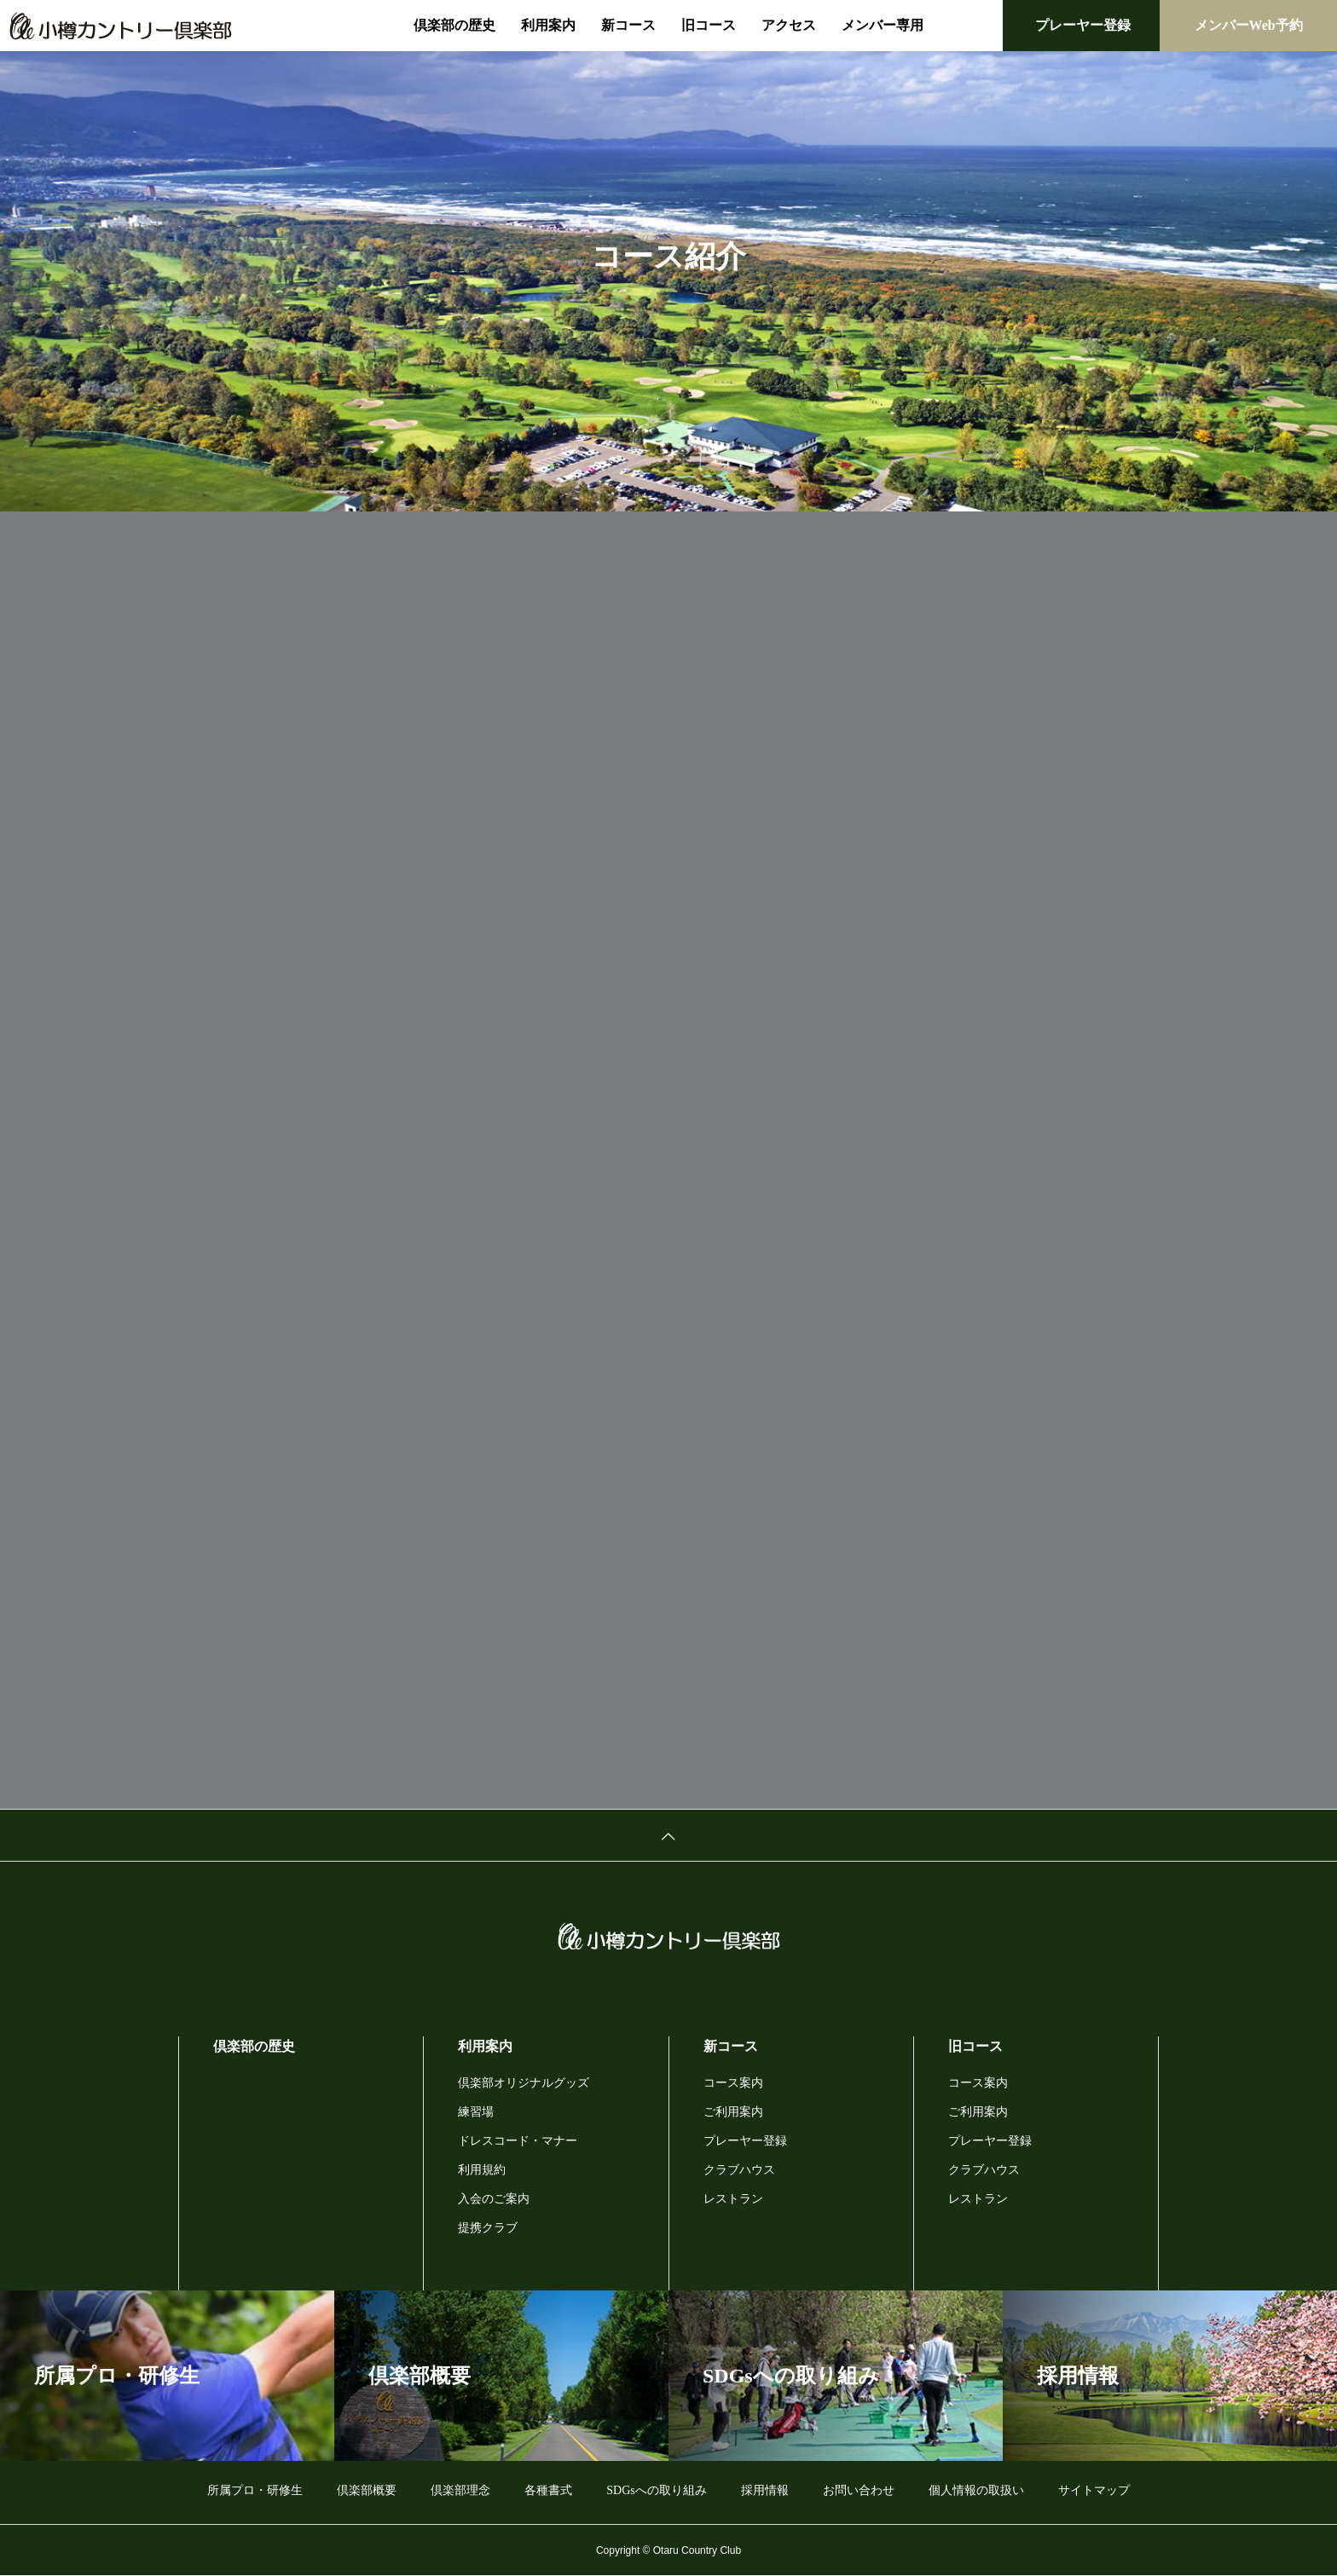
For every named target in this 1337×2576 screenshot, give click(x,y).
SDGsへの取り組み (656, 2490)
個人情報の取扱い (976, 2490)
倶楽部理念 (460, 2490)
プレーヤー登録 (1083, 25)
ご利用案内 (733, 2111)
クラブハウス (739, 2169)
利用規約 (482, 2169)
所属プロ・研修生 (255, 2490)
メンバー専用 (882, 25)
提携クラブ (488, 2227)
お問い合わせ (858, 2490)
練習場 (476, 2111)
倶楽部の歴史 (454, 25)
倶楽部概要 (366, 2490)
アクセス (788, 25)
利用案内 (548, 25)
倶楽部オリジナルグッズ (523, 2082)
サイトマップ (1094, 2490)
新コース (628, 25)
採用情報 (765, 2490)
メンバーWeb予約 (1249, 25)
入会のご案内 (494, 2198)
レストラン (733, 2198)
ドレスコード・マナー (517, 2140)
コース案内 (733, 2082)
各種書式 (548, 2490)
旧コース (708, 25)
